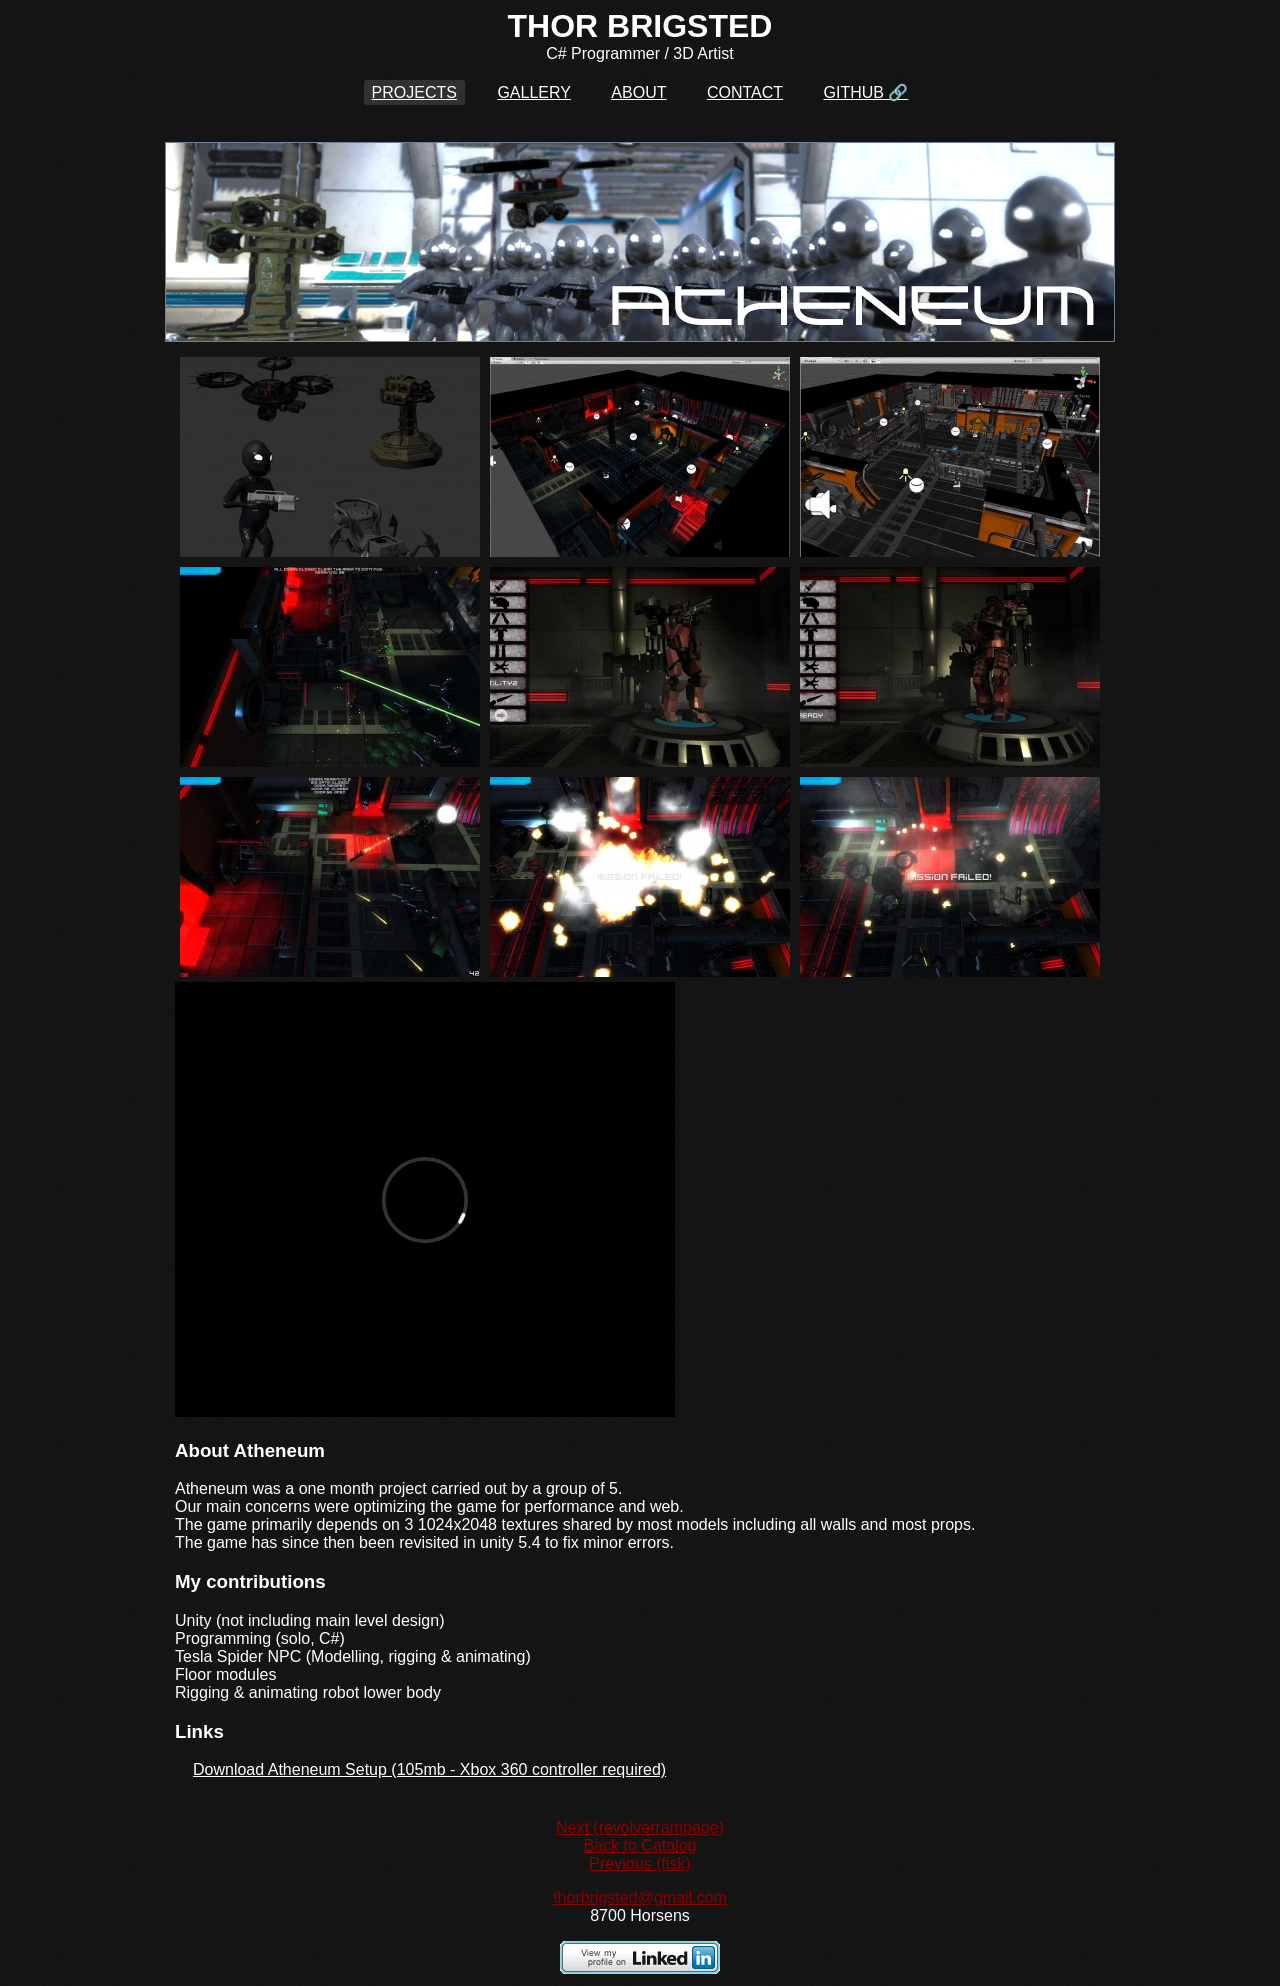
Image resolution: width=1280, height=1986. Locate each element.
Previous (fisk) (639, 1863)
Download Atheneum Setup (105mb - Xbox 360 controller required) (429, 1769)
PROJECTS (414, 92)
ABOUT (638, 92)
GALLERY (534, 92)
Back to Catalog (640, 1845)
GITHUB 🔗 (866, 92)
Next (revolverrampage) (640, 1827)
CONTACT (745, 92)
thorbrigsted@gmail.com (640, 1897)
